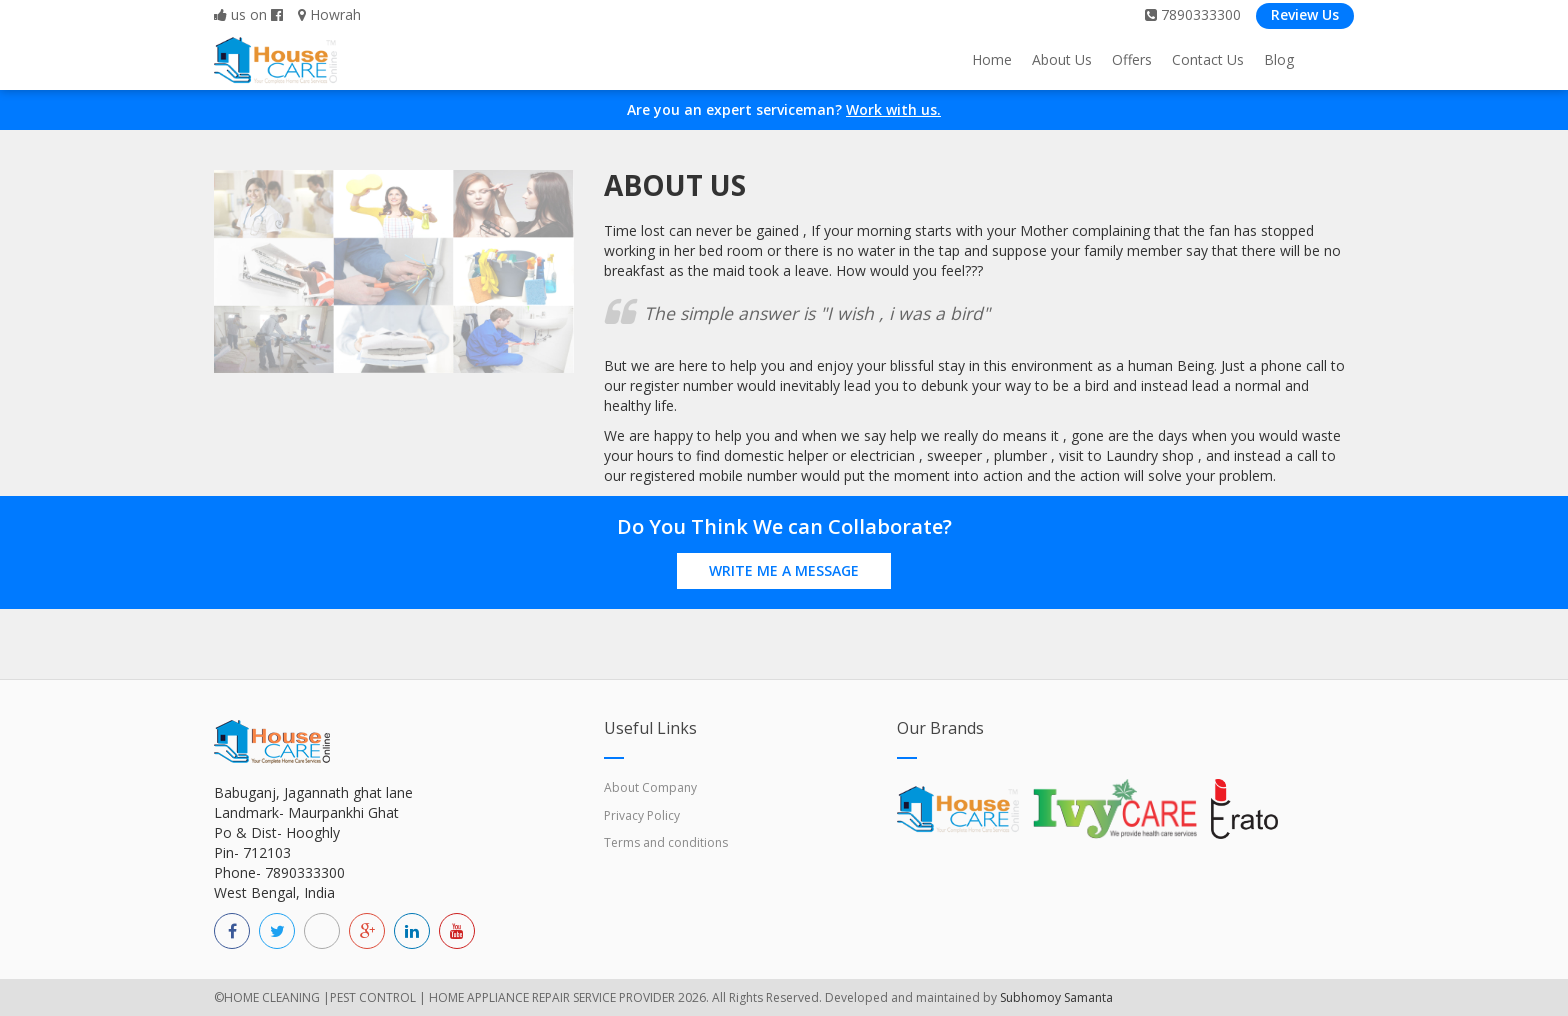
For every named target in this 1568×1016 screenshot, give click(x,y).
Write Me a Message (784, 570)
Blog (1279, 59)
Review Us (1305, 14)
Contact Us (1208, 59)
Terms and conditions (666, 842)
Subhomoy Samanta (1056, 997)
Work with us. (893, 109)
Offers (1132, 59)
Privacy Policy (642, 815)
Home (992, 59)
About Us (1062, 59)
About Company (650, 787)
